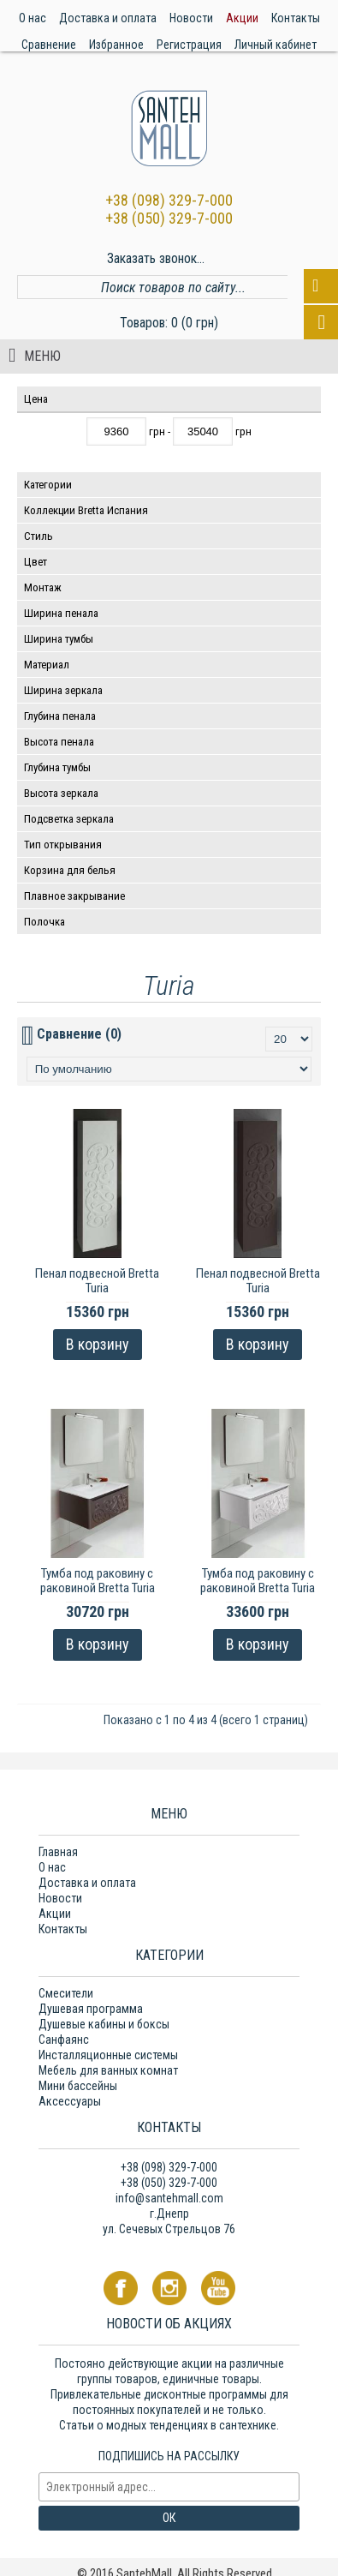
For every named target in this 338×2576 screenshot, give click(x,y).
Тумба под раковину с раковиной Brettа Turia (97, 1581)
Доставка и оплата (87, 1883)
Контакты (63, 1929)
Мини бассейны (78, 2086)
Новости (60, 1898)
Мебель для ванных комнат (108, 2070)
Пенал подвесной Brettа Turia (97, 1281)
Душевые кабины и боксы (104, 2024)
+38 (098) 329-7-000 (169, 200)
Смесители (66, 1993)
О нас (52, 1867)
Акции (55, 1913)
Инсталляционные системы (108, 2055)
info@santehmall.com (169, 2198)
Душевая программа (91, 2009)
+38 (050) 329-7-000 (169, 218)
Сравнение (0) (79, 1034)
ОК (169, 2518)
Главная (58, 1852)
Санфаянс (64, 2039)
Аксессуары (70, 2101)
